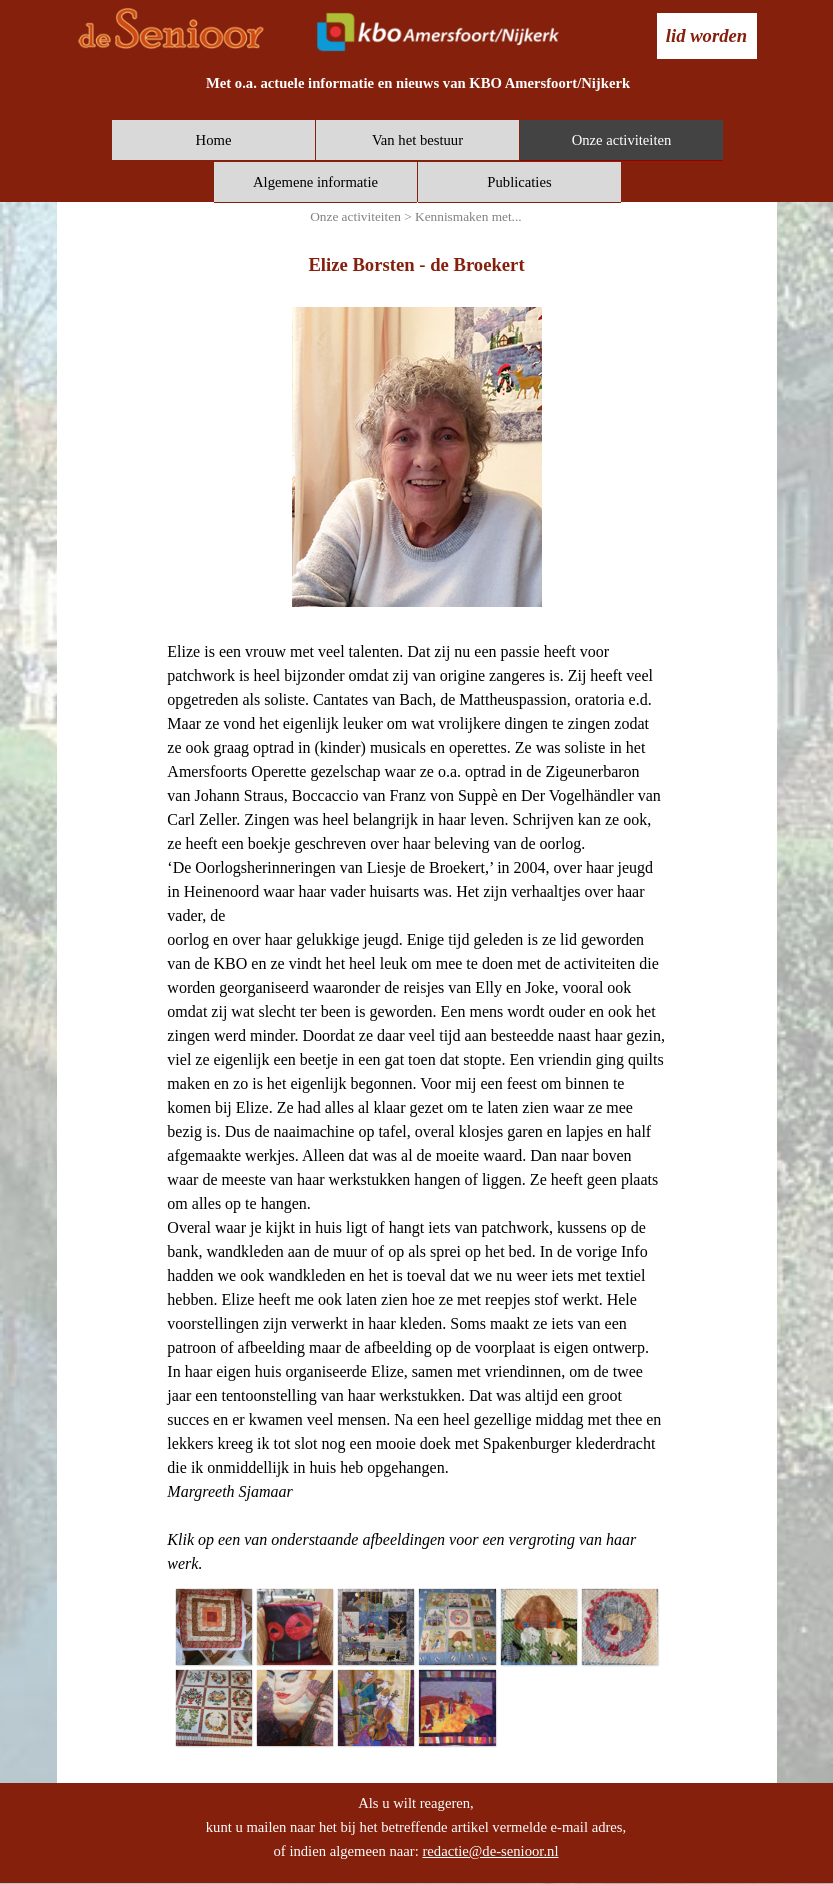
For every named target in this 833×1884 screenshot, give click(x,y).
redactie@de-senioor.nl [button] (490, 1851)
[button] (213, 1626)
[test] (707, 36)
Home (214, 140)
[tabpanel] (418, 83)
